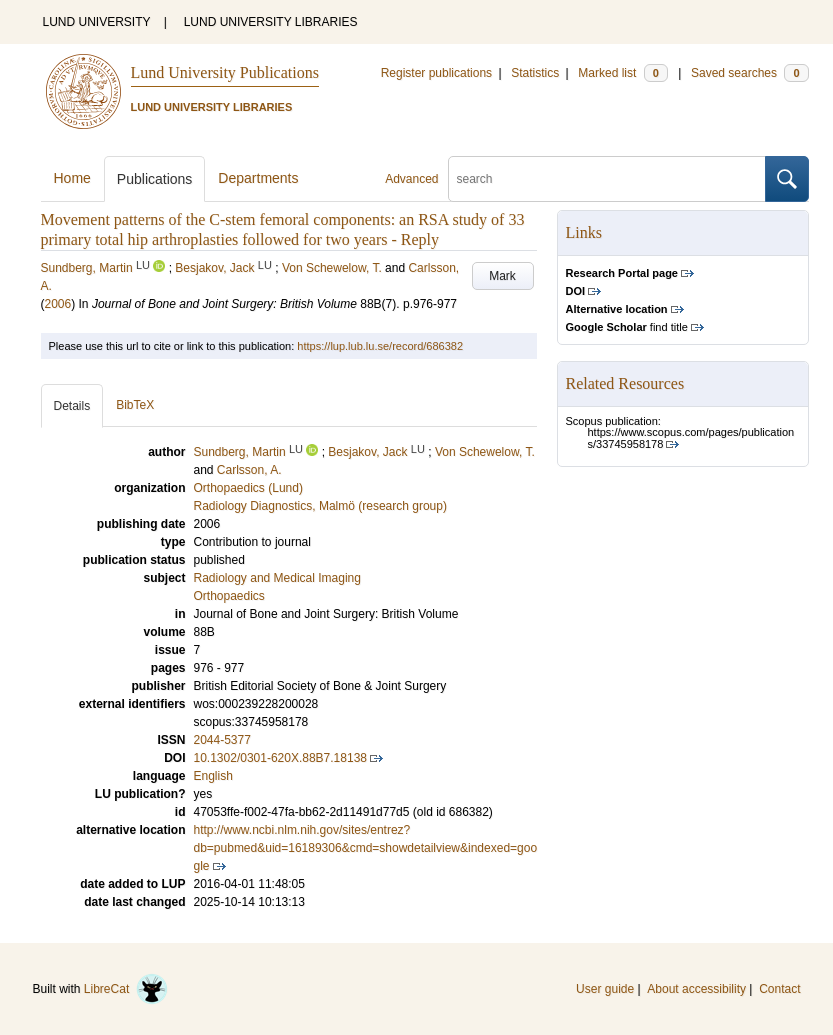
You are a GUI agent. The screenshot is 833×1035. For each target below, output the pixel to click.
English (213, 776)
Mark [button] (502, 276)
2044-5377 (222, 740)
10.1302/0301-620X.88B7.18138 (281, 758)
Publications (155, 179)
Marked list (622, 73)
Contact (779, 989)
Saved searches (750, 73)
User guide (605, 989)
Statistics (535, 73)
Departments (258, 178)
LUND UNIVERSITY (97, 22)
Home (72, 178)
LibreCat (126, 989)
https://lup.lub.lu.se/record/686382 (380, 346)
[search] (607, 179)
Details (72, 406)
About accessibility (696, 989)
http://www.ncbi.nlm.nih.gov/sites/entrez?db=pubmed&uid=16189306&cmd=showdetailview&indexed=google (366, 848)
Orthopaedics (229, 596)
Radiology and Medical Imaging (277, 578)
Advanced (411, 179)
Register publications (436, 73)
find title (627, 327)
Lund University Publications (225, 72)
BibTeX (135, 405)
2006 (58, 304)
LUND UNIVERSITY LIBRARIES (271, 22)
